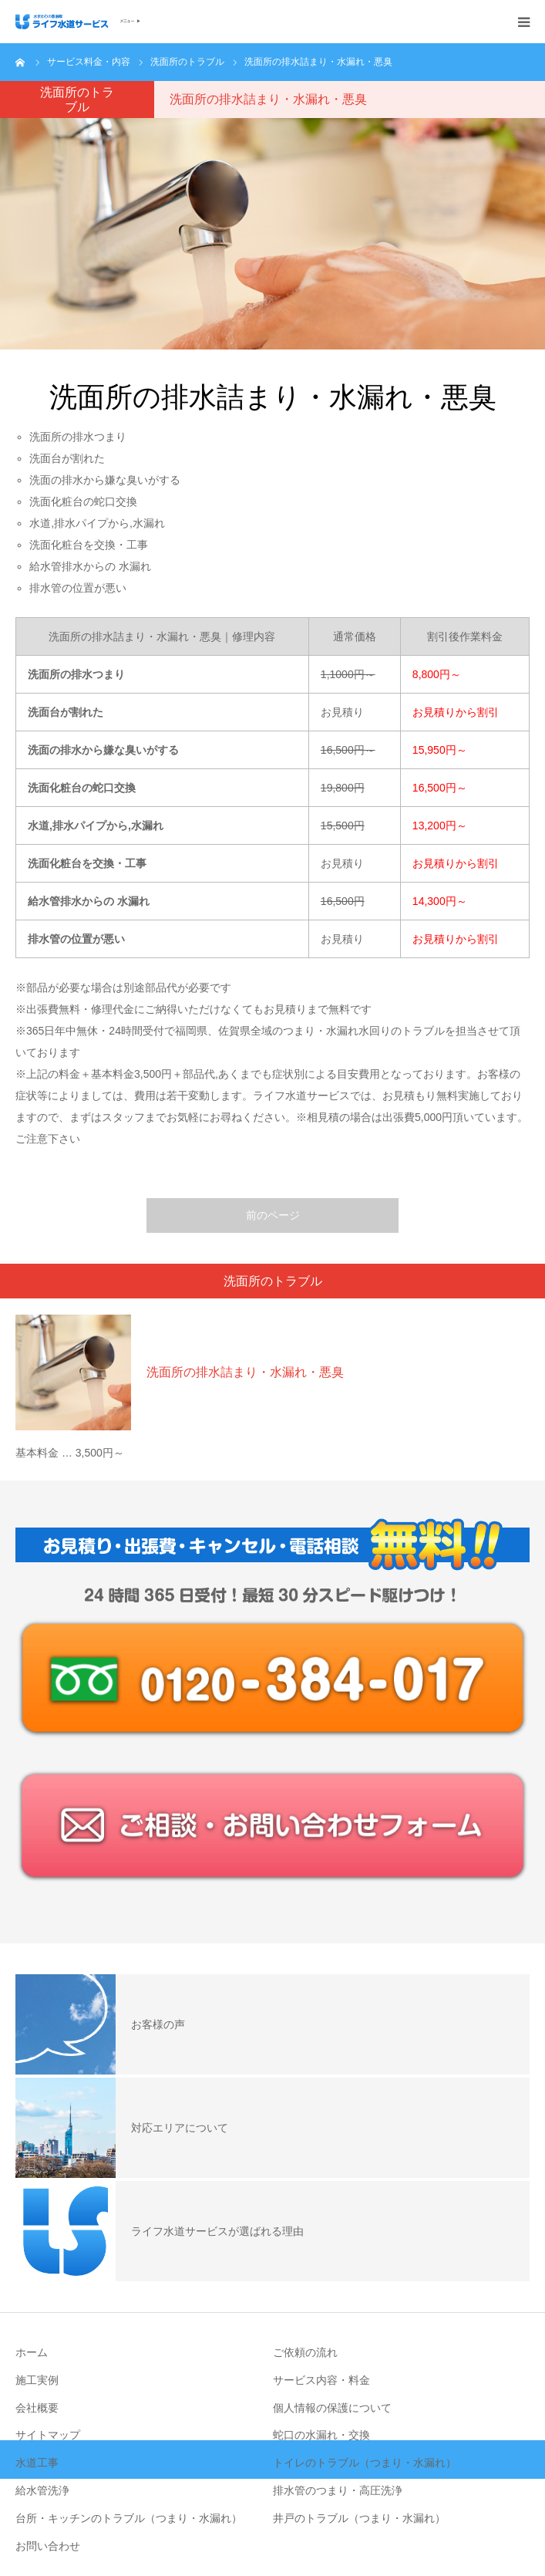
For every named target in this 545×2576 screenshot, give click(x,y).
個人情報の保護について (332, 2408)
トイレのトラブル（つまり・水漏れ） (364, 2462)
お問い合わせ (47, 2546)
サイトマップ (47, 2435)
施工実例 (37, 2380)
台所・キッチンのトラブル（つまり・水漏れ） (128, 2518)
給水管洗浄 (42, 2490)
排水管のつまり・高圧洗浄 (337, 2490)
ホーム (31, 2352)
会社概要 (37, 2408)
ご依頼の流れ (305, 2352)
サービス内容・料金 (321, 2380)
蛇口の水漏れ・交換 (321, 2435)
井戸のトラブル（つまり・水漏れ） (359, 2518)
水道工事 (37, 2462)
